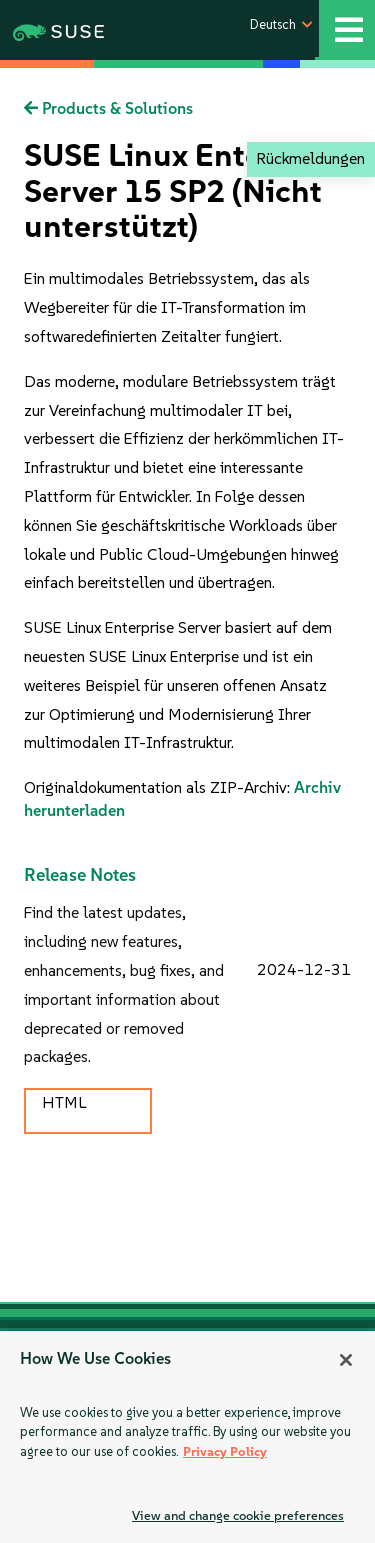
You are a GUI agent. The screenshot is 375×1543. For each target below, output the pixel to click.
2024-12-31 (304, 969)
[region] (187, 1437)
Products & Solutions (108, 108)
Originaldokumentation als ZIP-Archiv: (159, 787)
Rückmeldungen (310, 158)
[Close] (346, 1360)
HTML (64, 1102)
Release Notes (80, 875)
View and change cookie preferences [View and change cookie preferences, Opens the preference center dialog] (238, 1515)
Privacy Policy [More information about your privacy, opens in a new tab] (225, 1451)
